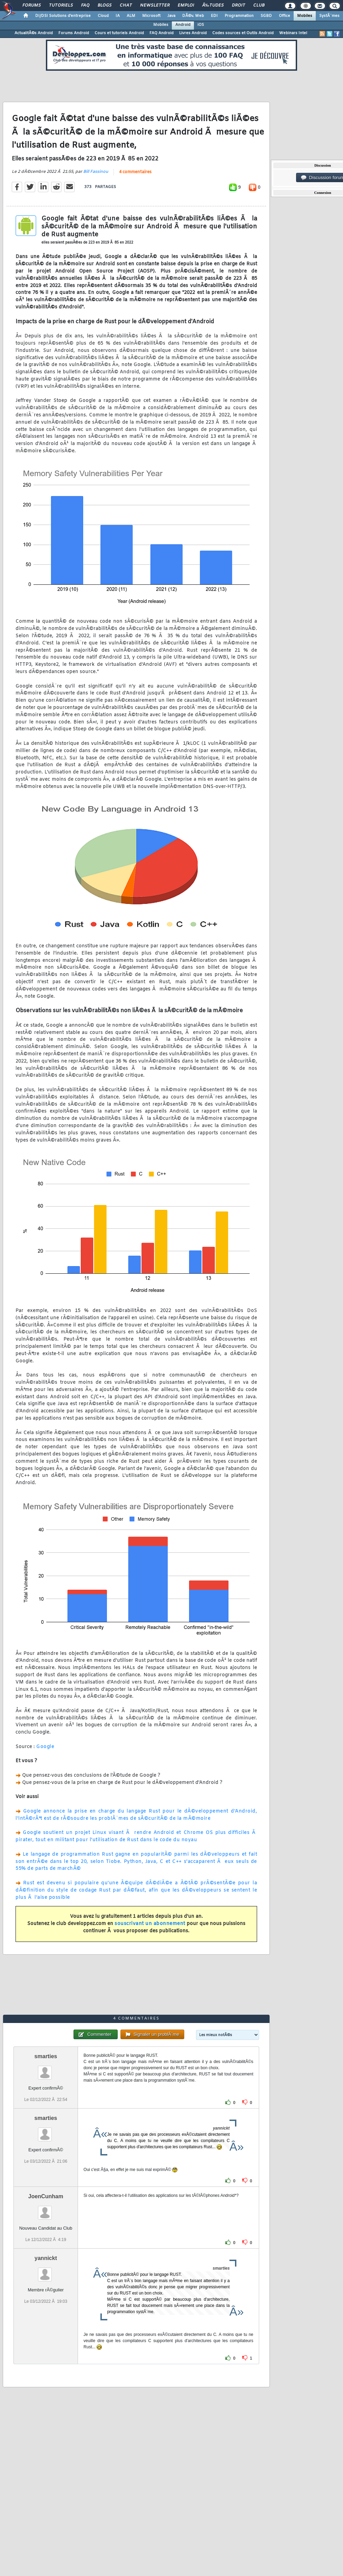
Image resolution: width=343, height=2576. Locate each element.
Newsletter (154, 5)
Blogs (104, 5)
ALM (131, 15)
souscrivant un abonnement (150, 1924)
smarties (46, 2056)
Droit (238, 5)
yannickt (46, 2258)
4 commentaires (135, 172)
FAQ (85, 5)
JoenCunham (45, 2196)
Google (45, 1747)
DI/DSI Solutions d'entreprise (63, 15)
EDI (214, 15)
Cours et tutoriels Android (119, 33)
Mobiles (304, 15)
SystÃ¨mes (329, 15)
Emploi (186, 5)
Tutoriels (61, 5)
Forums (31, 5)
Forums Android (73, 33)
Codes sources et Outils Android (243, 33)
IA (118, 15)
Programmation (239, 15)
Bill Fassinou (95, 172)
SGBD (266, 15)
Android (182, 24)
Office (284, 15)
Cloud (103, 15)
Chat (126, 5)
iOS (200, 24)
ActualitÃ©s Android (33, 33)
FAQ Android (161, 33)
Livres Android (193, 33)
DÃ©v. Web (193, 15)
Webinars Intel (293, 33)
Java (171, 15)
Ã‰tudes (213, 5)
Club (259, 5)
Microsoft (151, 15)
